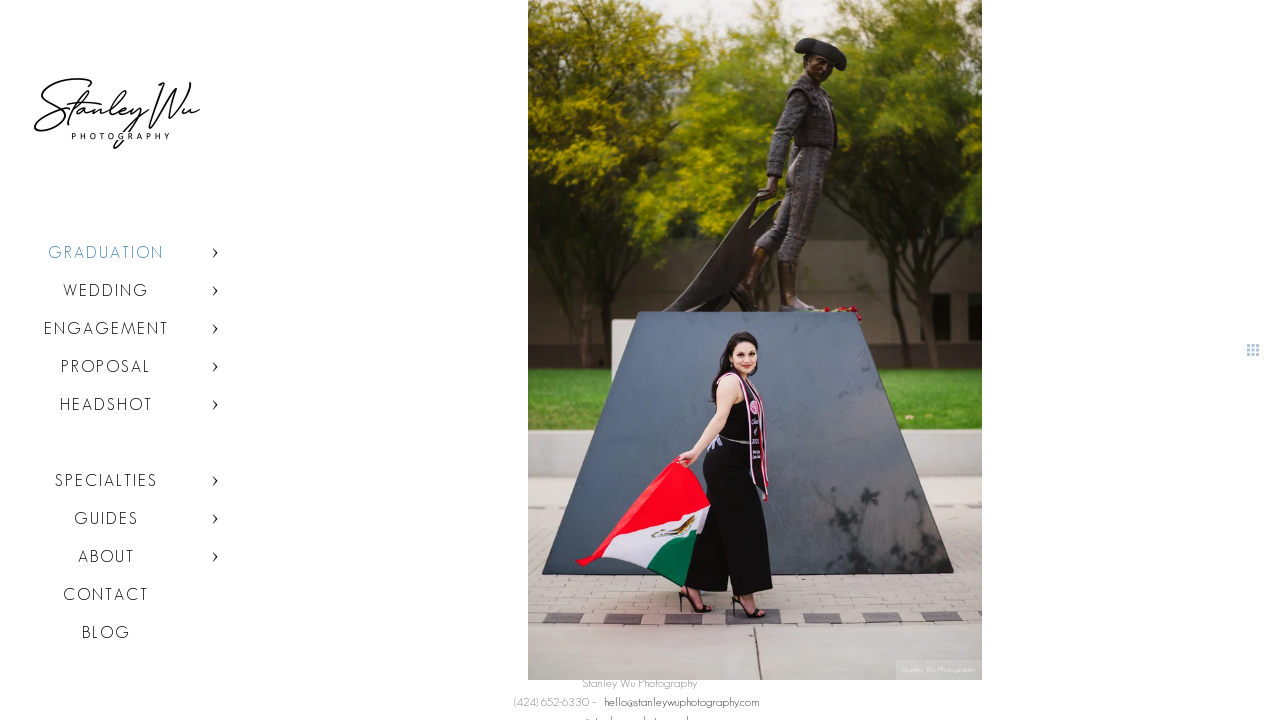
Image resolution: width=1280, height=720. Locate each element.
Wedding (106, 290)
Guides (106, 518)
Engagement (106, 328)
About (106, 556)
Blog (106, 632)
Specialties (106, 480)
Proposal (106, 366)
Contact (106, 594)
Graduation (106, 252)
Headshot (106, 404)
